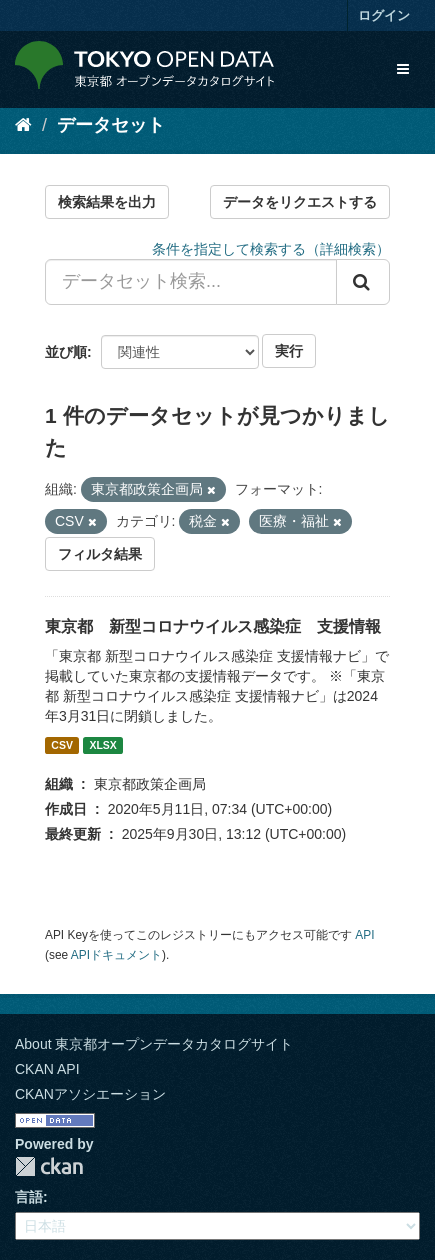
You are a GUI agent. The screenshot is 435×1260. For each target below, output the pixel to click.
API (364, 935)
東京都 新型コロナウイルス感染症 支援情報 (213, 626)
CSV (62, 745)
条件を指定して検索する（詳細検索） (271, 249)
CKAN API (47, 1069)
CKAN (49, 1166)
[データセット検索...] (191, 282)
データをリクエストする (300, 202)
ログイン (384, 15)
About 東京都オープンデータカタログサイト (154, 1044)
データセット (111, 125)
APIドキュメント (116, 955)
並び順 (66, 352)
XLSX (102, 745)
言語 (29, 1197)
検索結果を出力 (107, 202)
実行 (289, 351)
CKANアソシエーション (90, 1094)
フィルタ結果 (100, 554)
